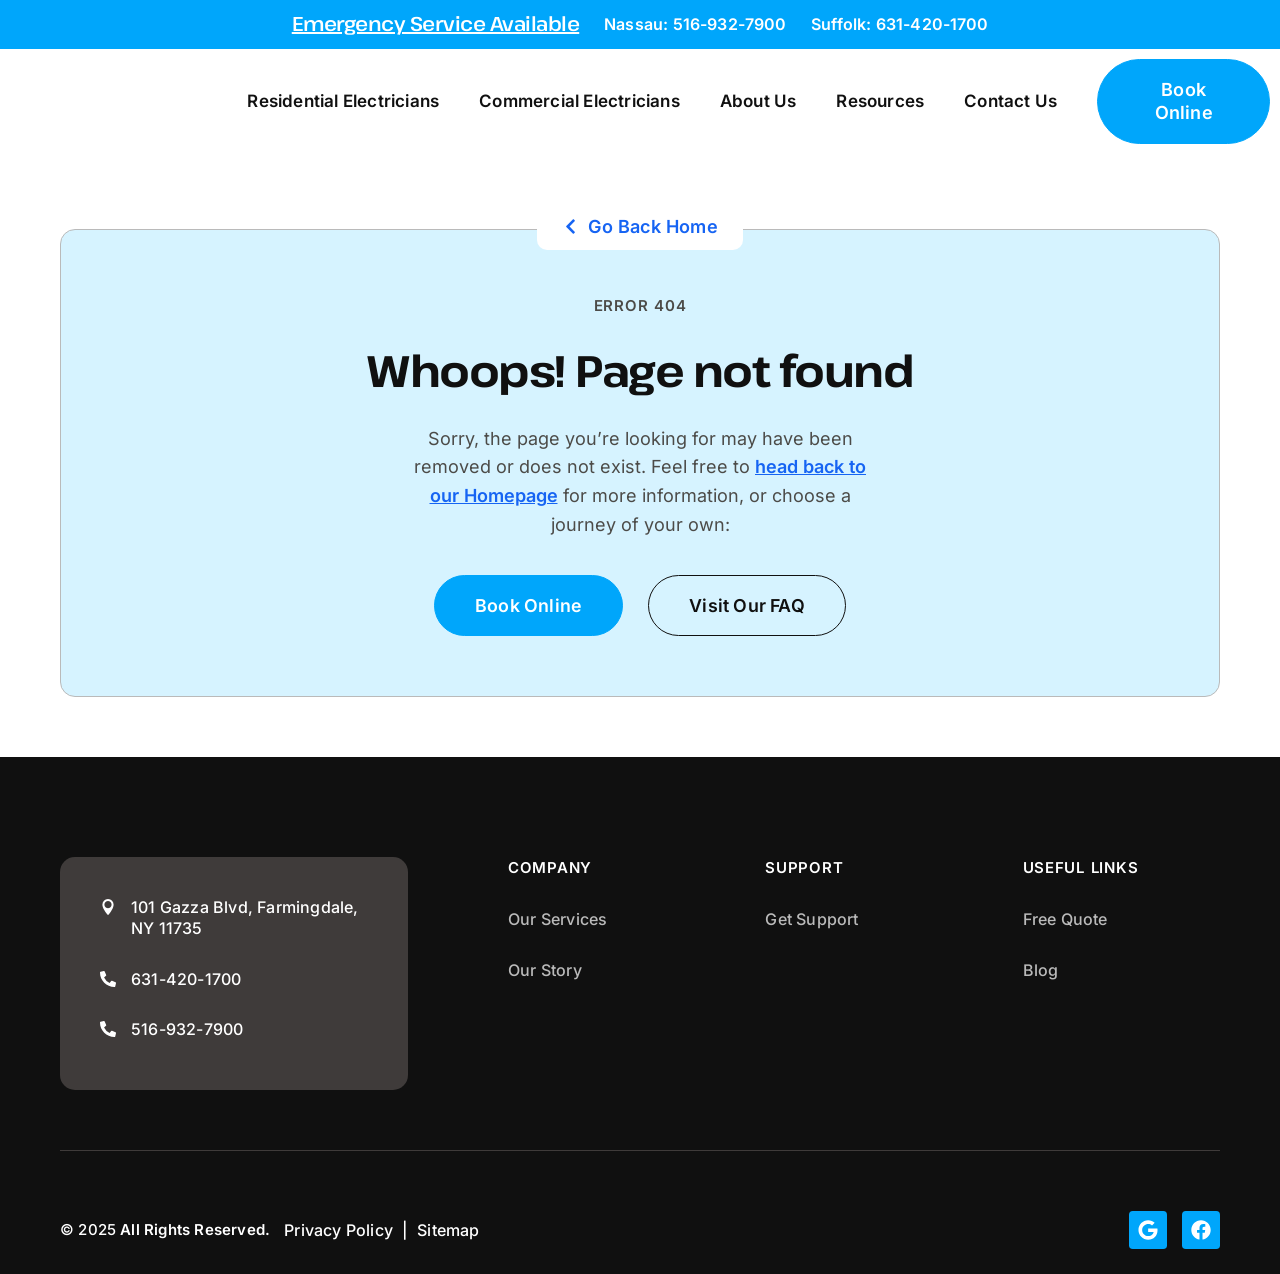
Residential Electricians (332, 101)
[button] (747, 605)
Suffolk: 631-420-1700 (899, 24)
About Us (746, 101)
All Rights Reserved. (195, 1230)
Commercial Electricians (568, 101)
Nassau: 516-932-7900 (695, 24)
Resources (869, 101)
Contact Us (999, 101)
